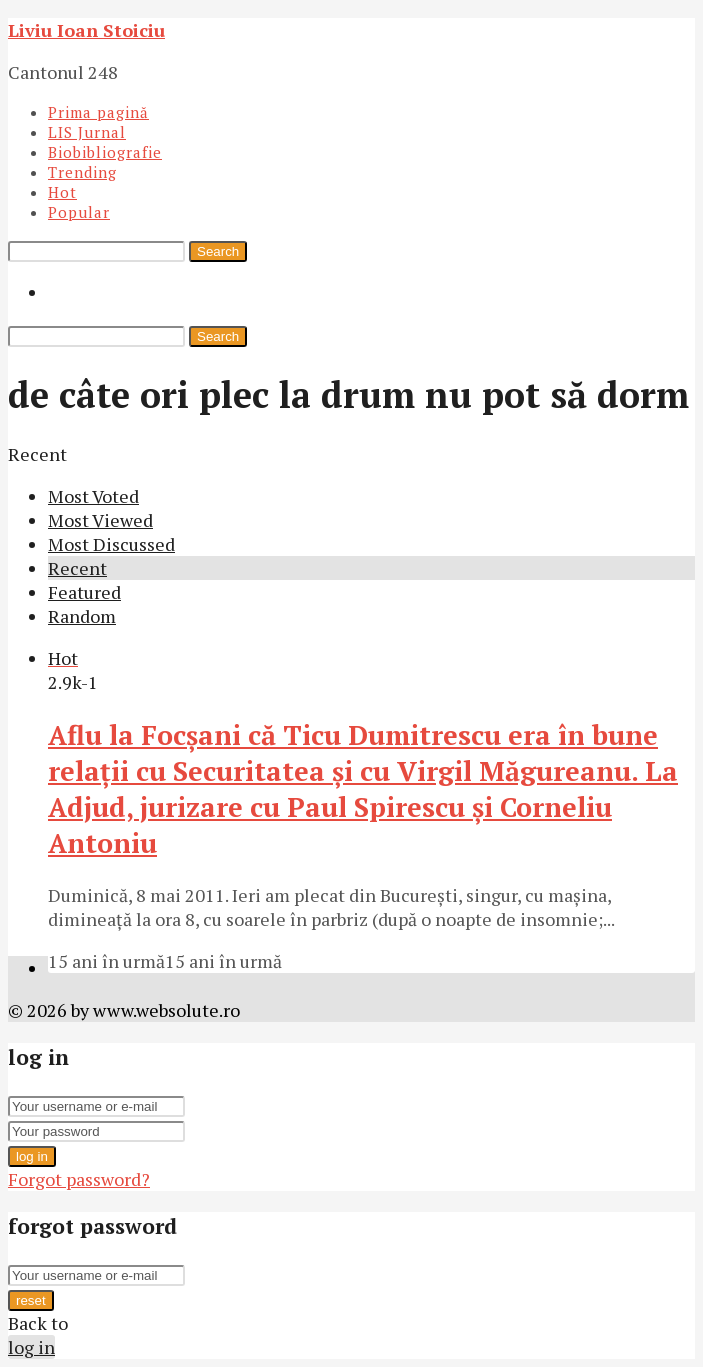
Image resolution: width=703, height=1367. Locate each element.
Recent (77, 568)
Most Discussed (111, 544)
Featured (84, 592)
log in (32, 1156)
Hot (62, 192)
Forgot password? (79, 1179)
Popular (79, 212)
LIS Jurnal (87, 132)
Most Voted (93, 496)
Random (82, 616)
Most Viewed (100, 520)
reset (31, 1300)
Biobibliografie (105, 152)
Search (218, 251)
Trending (82, 172)
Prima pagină (98, 112)
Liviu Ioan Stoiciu (86, 30)
